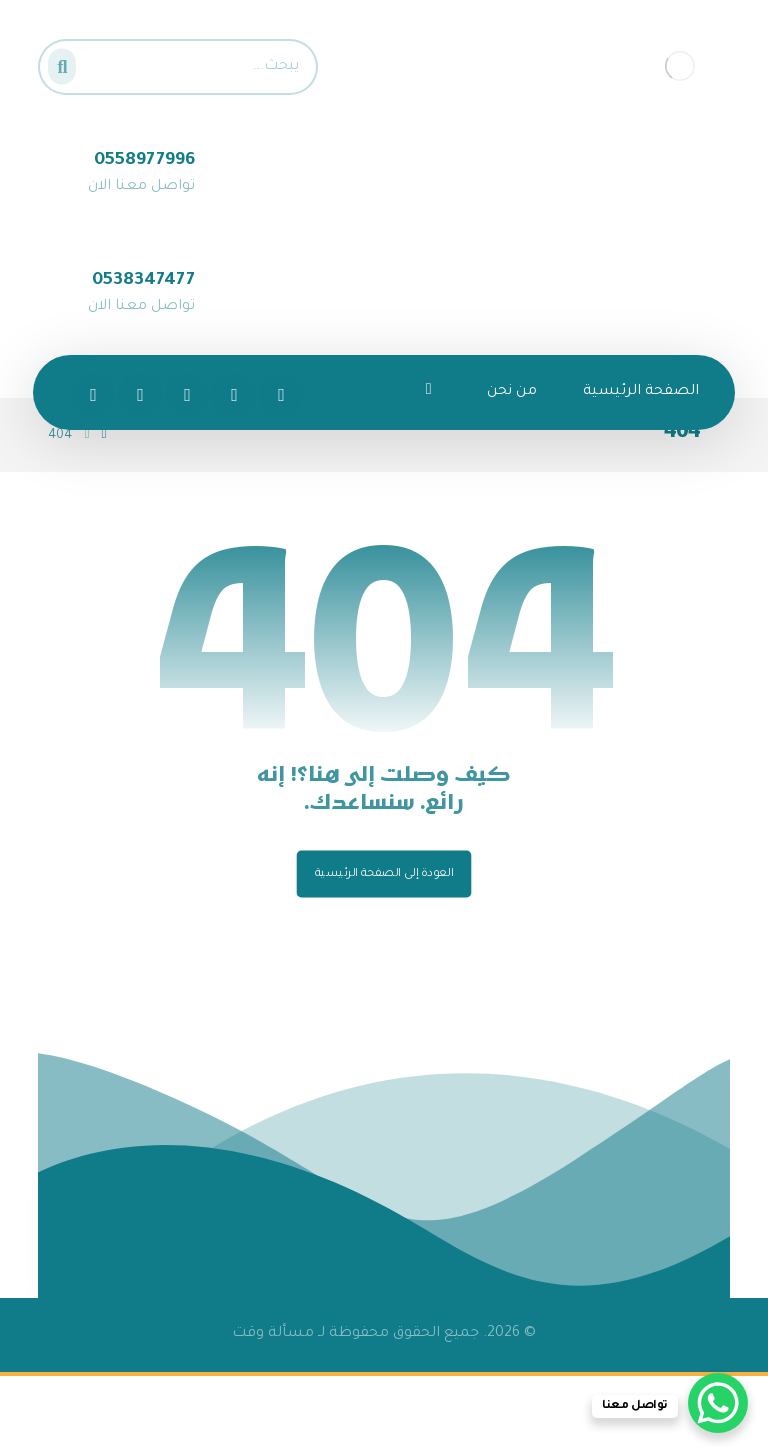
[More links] (429, 392)
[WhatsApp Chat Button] (718, 1403)
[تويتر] (234, 395)
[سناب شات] (140, 395)
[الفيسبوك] (281, 395)
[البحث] (68, 62)
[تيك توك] (93, 395)
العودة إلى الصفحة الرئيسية (384, 874)
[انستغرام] (187, 395)
